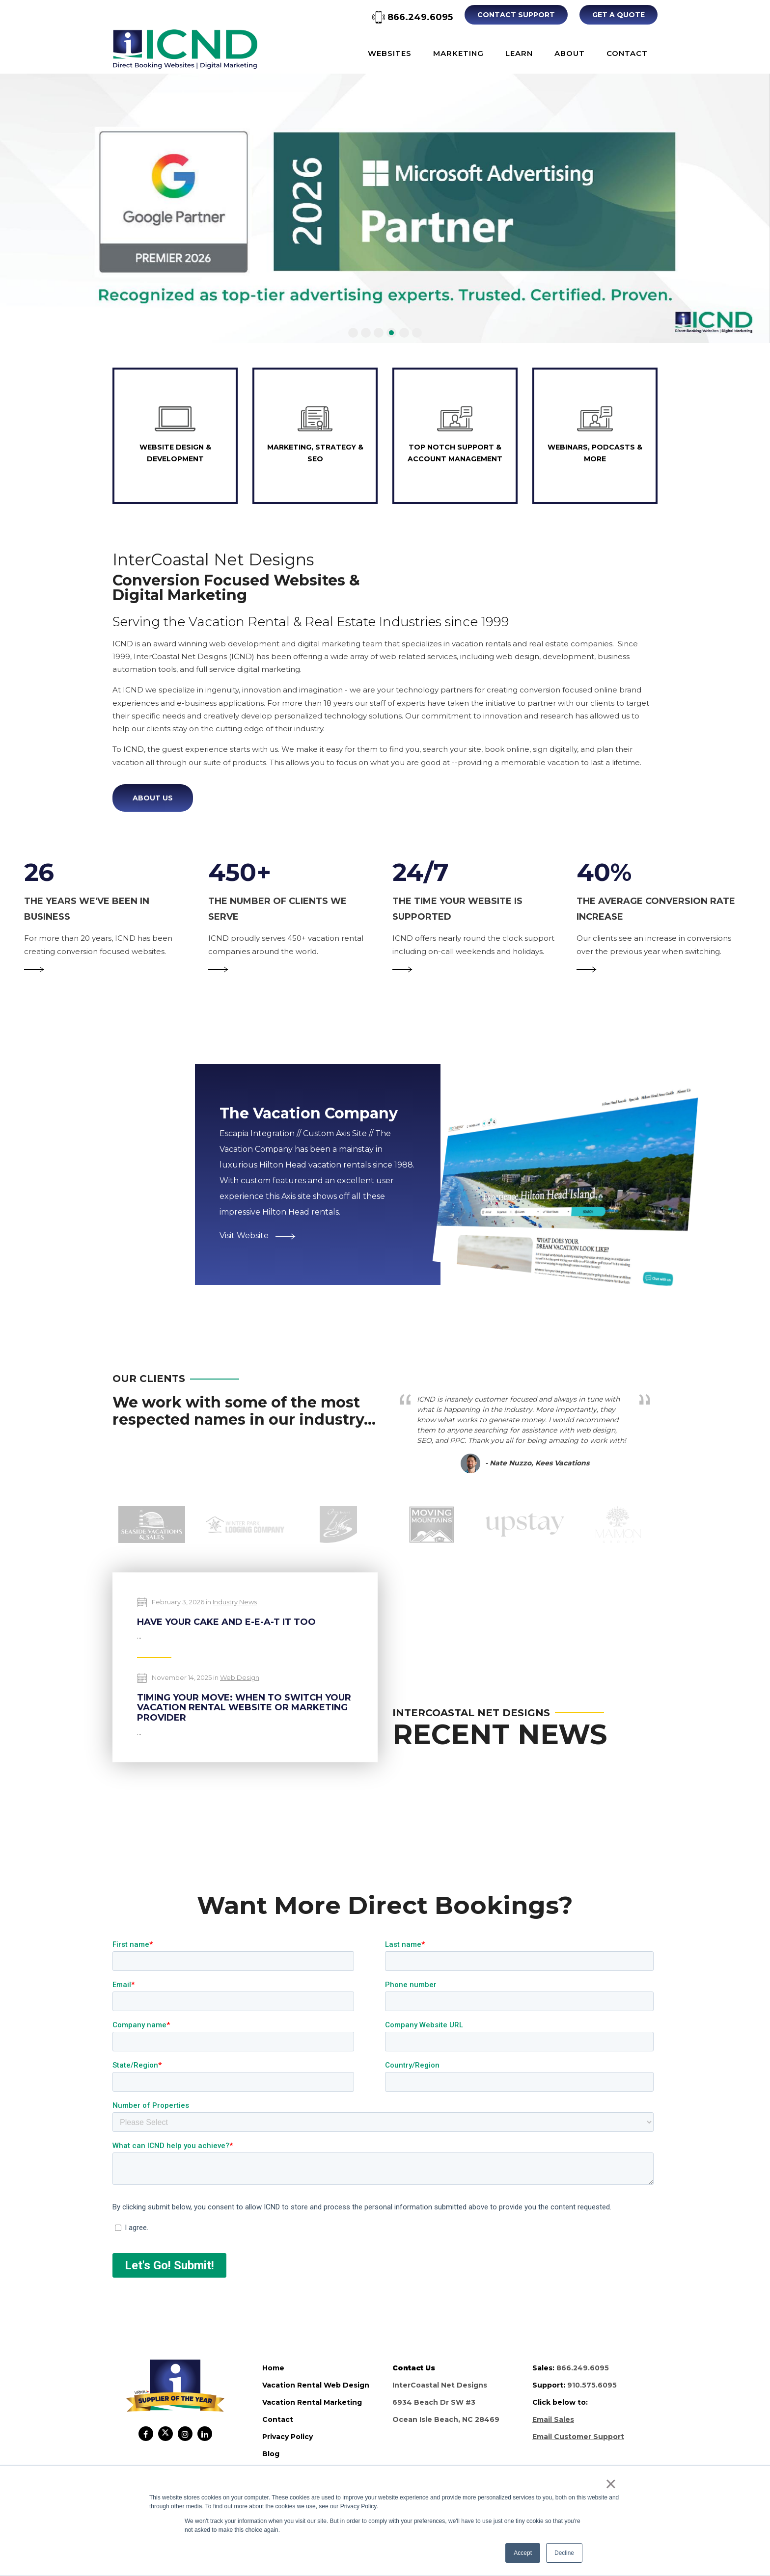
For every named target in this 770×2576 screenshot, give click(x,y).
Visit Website (258, 1235)
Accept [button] (523, 2552)
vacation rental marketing (312, 2402)
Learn (519, 53)
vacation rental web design (315, 2385)
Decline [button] (564, 2552)
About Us (153, 798)
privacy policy (287, 2436)
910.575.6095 (592, 2385)
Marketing (458, 53)
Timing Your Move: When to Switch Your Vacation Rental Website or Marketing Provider (244, 1707)
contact (277, 2419)
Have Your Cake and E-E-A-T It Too (226, 1622)
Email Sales (553, 2419)
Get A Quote (618, 14)
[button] (353, 333)
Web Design (239, 1677)
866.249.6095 (412, 17)
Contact (627, 53)
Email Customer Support (578, 2436)
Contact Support (516, 14)
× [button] (610, 2483)
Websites (390, 53)
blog (270, 2453)
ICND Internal (184, 49)
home (273, 2368)
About (569, 53)
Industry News (235, 1602)
